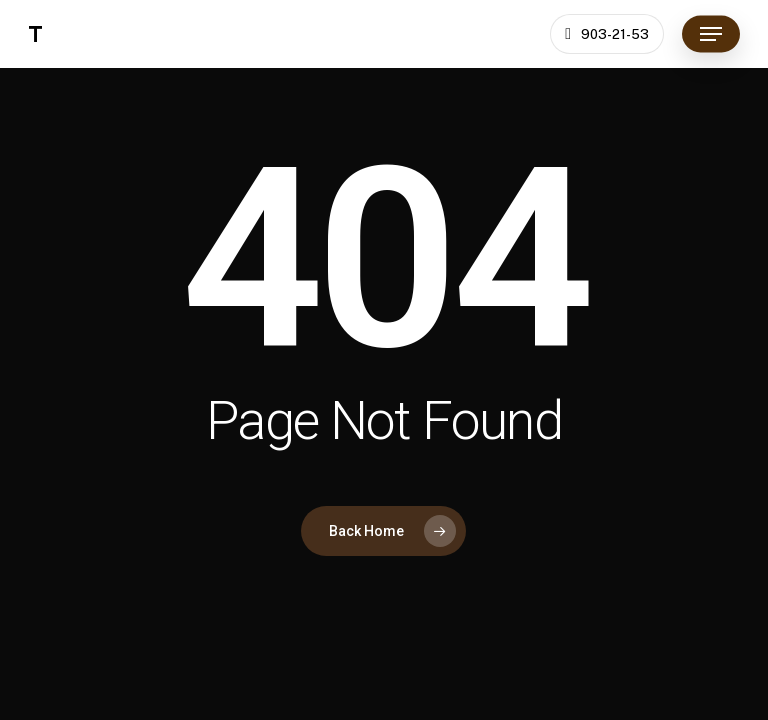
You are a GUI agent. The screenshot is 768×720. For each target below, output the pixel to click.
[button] (711, 34)
